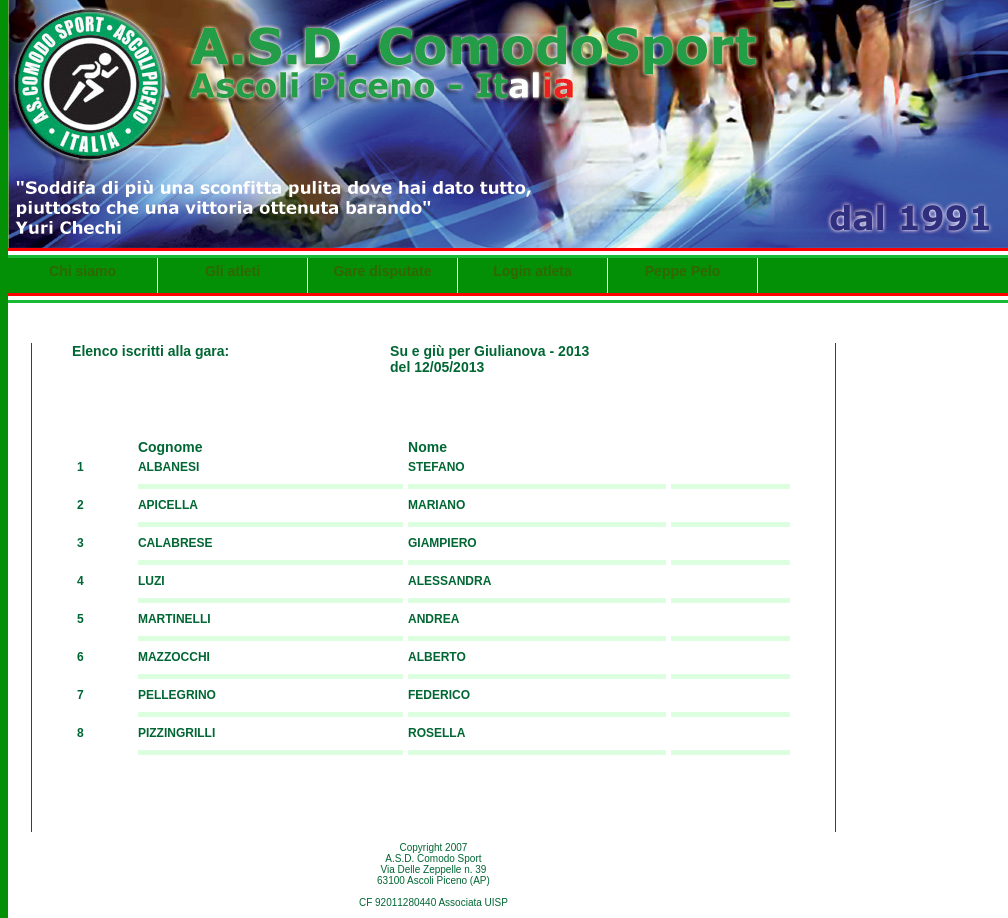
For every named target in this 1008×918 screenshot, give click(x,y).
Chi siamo (82, 271)
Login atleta (532, 271)
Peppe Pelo (682, 271)
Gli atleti (232, 271)
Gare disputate (382, 271)
